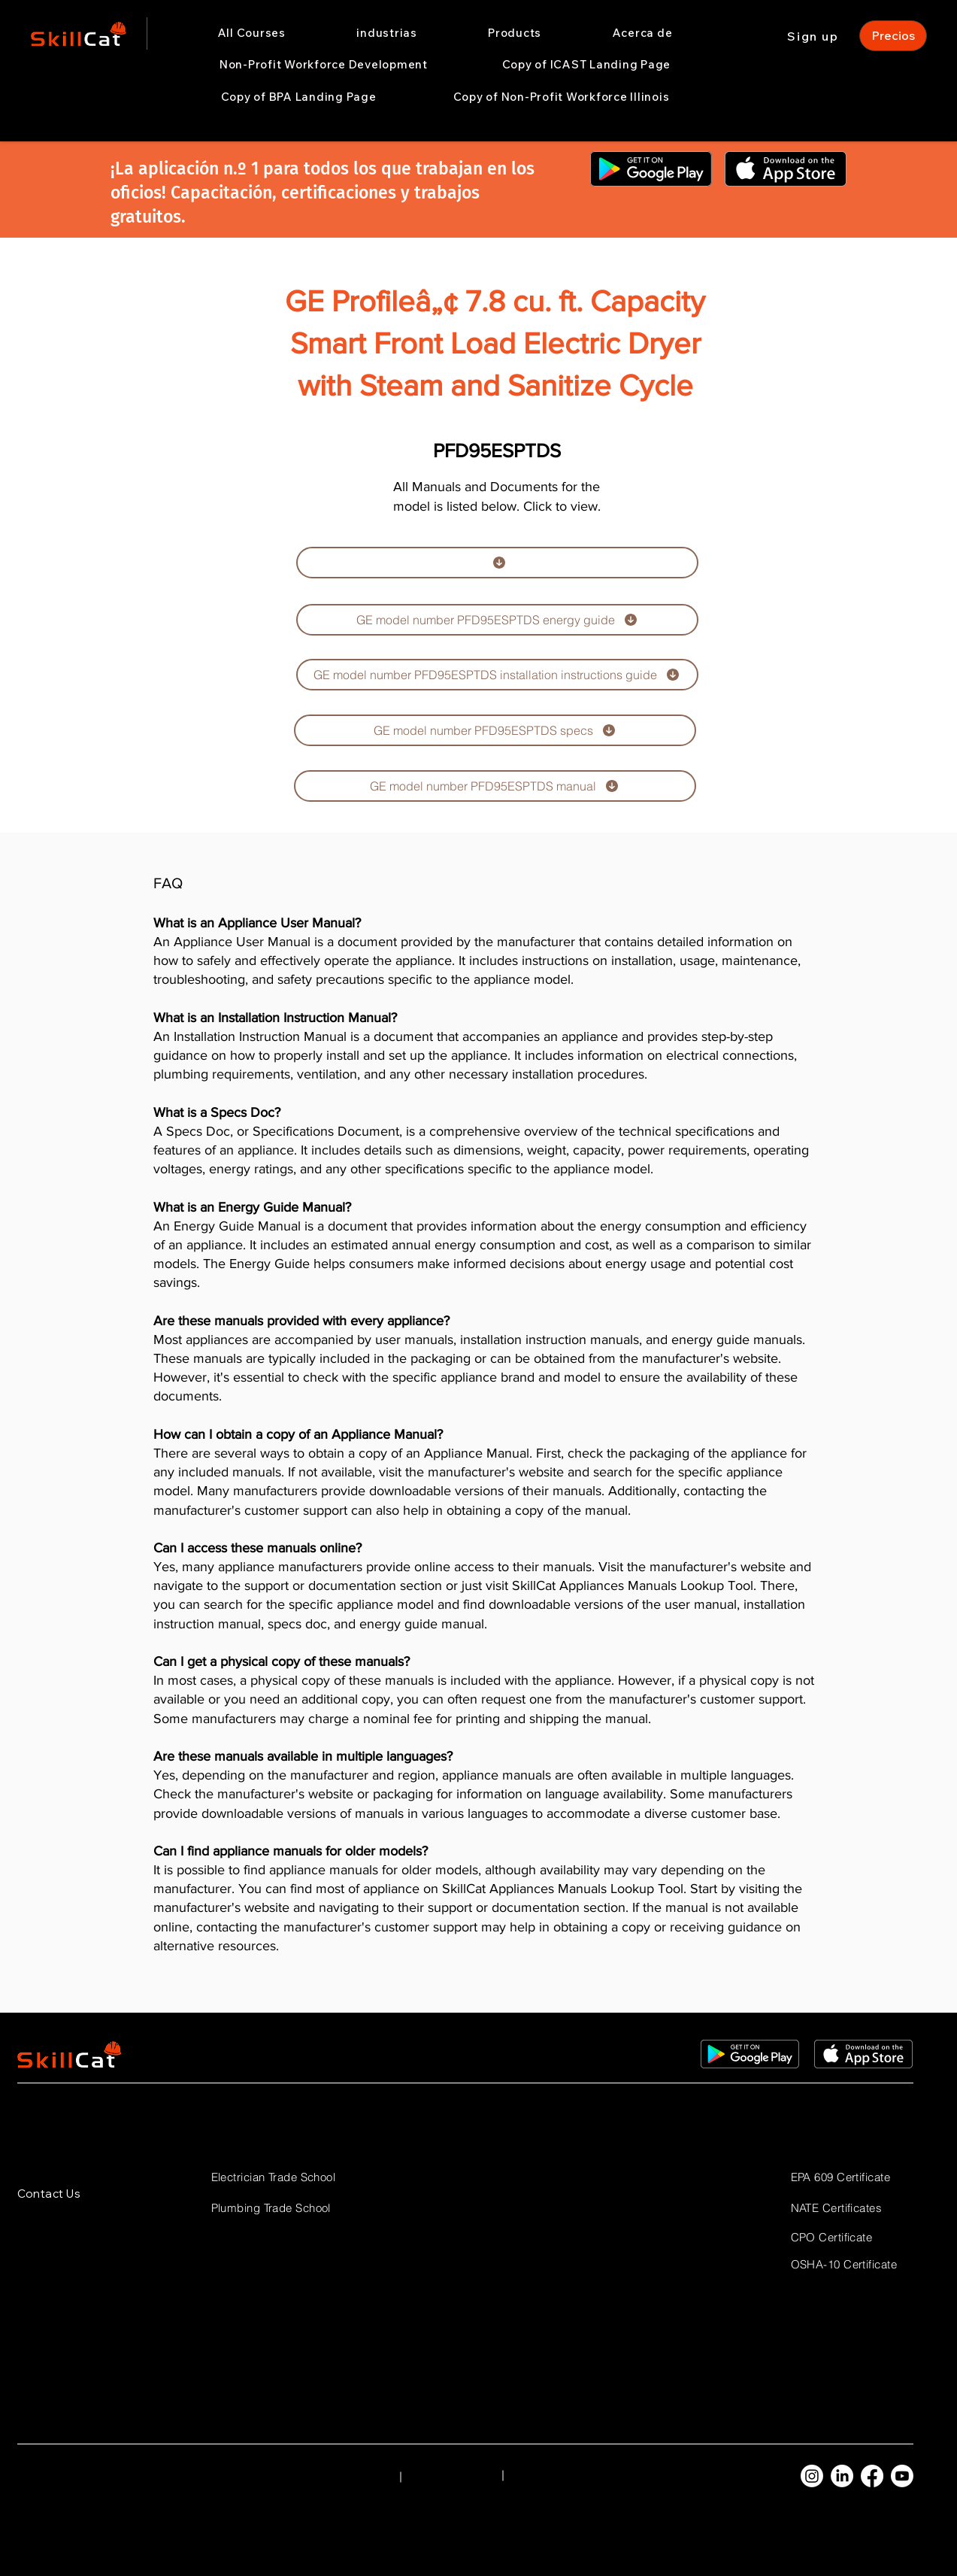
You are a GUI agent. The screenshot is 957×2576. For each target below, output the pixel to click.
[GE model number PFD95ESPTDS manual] (495, 786)
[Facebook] (872, 2476)
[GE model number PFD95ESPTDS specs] (495, 730)
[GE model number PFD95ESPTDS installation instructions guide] (497, 674)
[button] (387, 33)
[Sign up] (815, 35)
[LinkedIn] (842, 2476)
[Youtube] (902, 2476)
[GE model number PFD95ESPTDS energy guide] (497, 620)
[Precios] (893, 35)
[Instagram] (812, 2476)
